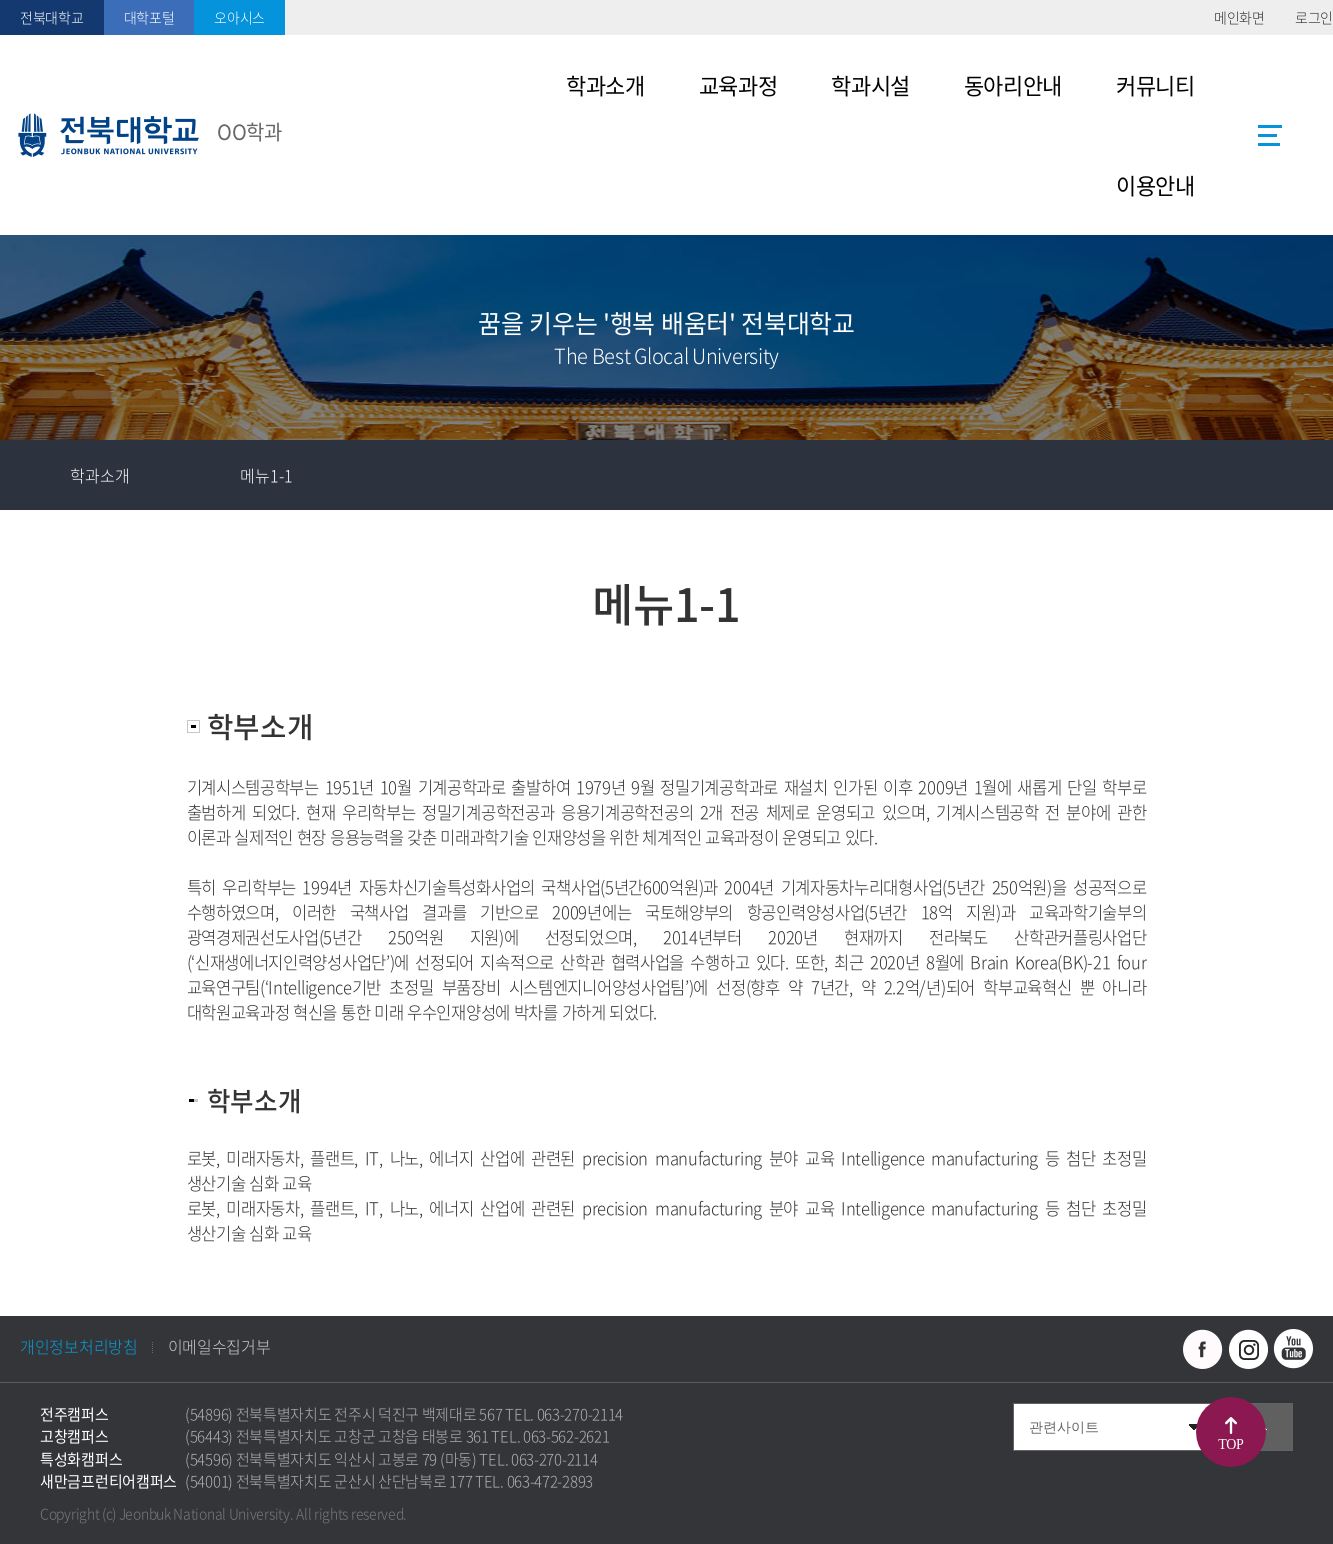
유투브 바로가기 (1293, 1349)
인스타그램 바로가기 (1248, 1349)
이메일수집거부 (219, 1346)
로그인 (1314, 17)
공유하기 (1228, 475)
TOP (1231, 1444)
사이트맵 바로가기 (1270, 135)
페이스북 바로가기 (1203, 1349)
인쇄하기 (1298, 475)
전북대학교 (52, 17)
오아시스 (239, 17)
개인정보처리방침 (79, 1346)
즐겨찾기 (1158, 475)
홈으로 (35, 475)
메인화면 (1239, 17)
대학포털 (149, 17)
